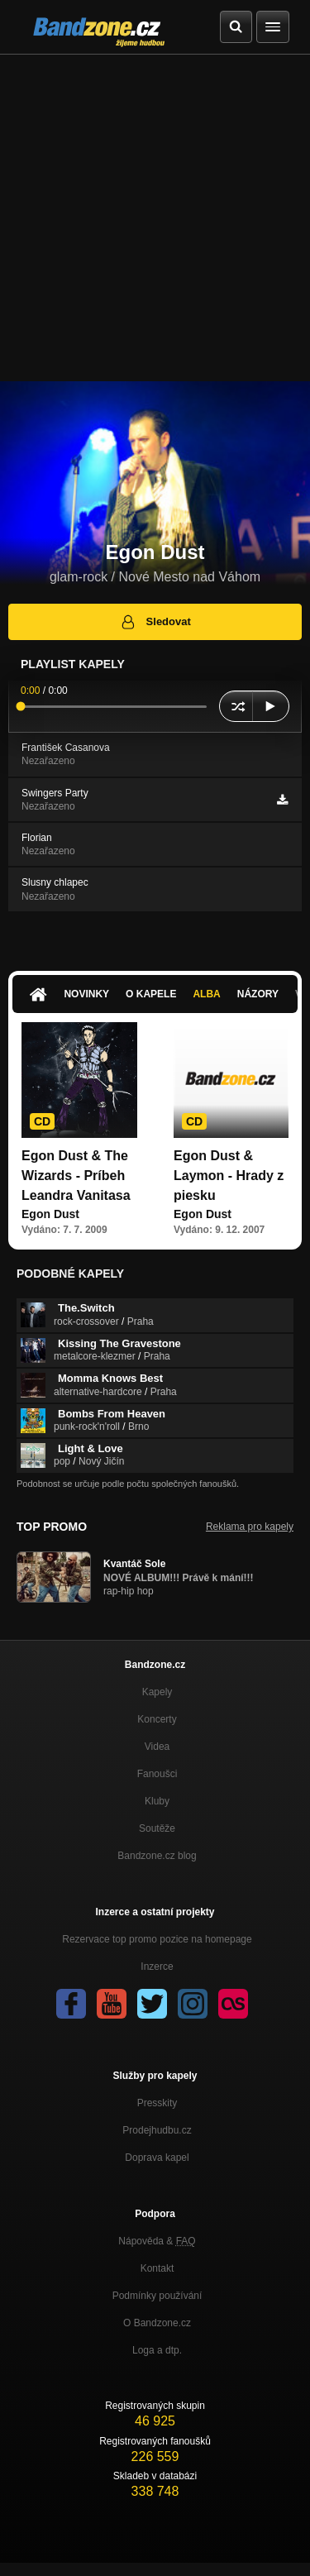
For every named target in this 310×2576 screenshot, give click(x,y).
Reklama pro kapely (249, 1526)
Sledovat (155, 622)
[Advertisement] (155, 218)
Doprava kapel (156, 2157)
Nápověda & (156, 2241)
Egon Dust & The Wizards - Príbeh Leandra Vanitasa (76, 1175)
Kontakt (157, 2268)
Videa (157, 1746)
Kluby (157, 1801)
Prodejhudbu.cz (156, 2130)
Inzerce (157, 1966)
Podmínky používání (157, 2295)
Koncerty (156, 1719)
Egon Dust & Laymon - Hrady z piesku (229, 1175)
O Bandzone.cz (157, 2323)
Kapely (157, 1692)
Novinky (86, 994)
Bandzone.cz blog (156, 1856)
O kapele (151, 994)
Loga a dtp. (157, 2350)
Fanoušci (157, 1774)
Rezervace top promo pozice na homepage (156, 1939)
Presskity (157, 2103)
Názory (258, 994)
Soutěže (157, 1828)
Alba (206, 994)
